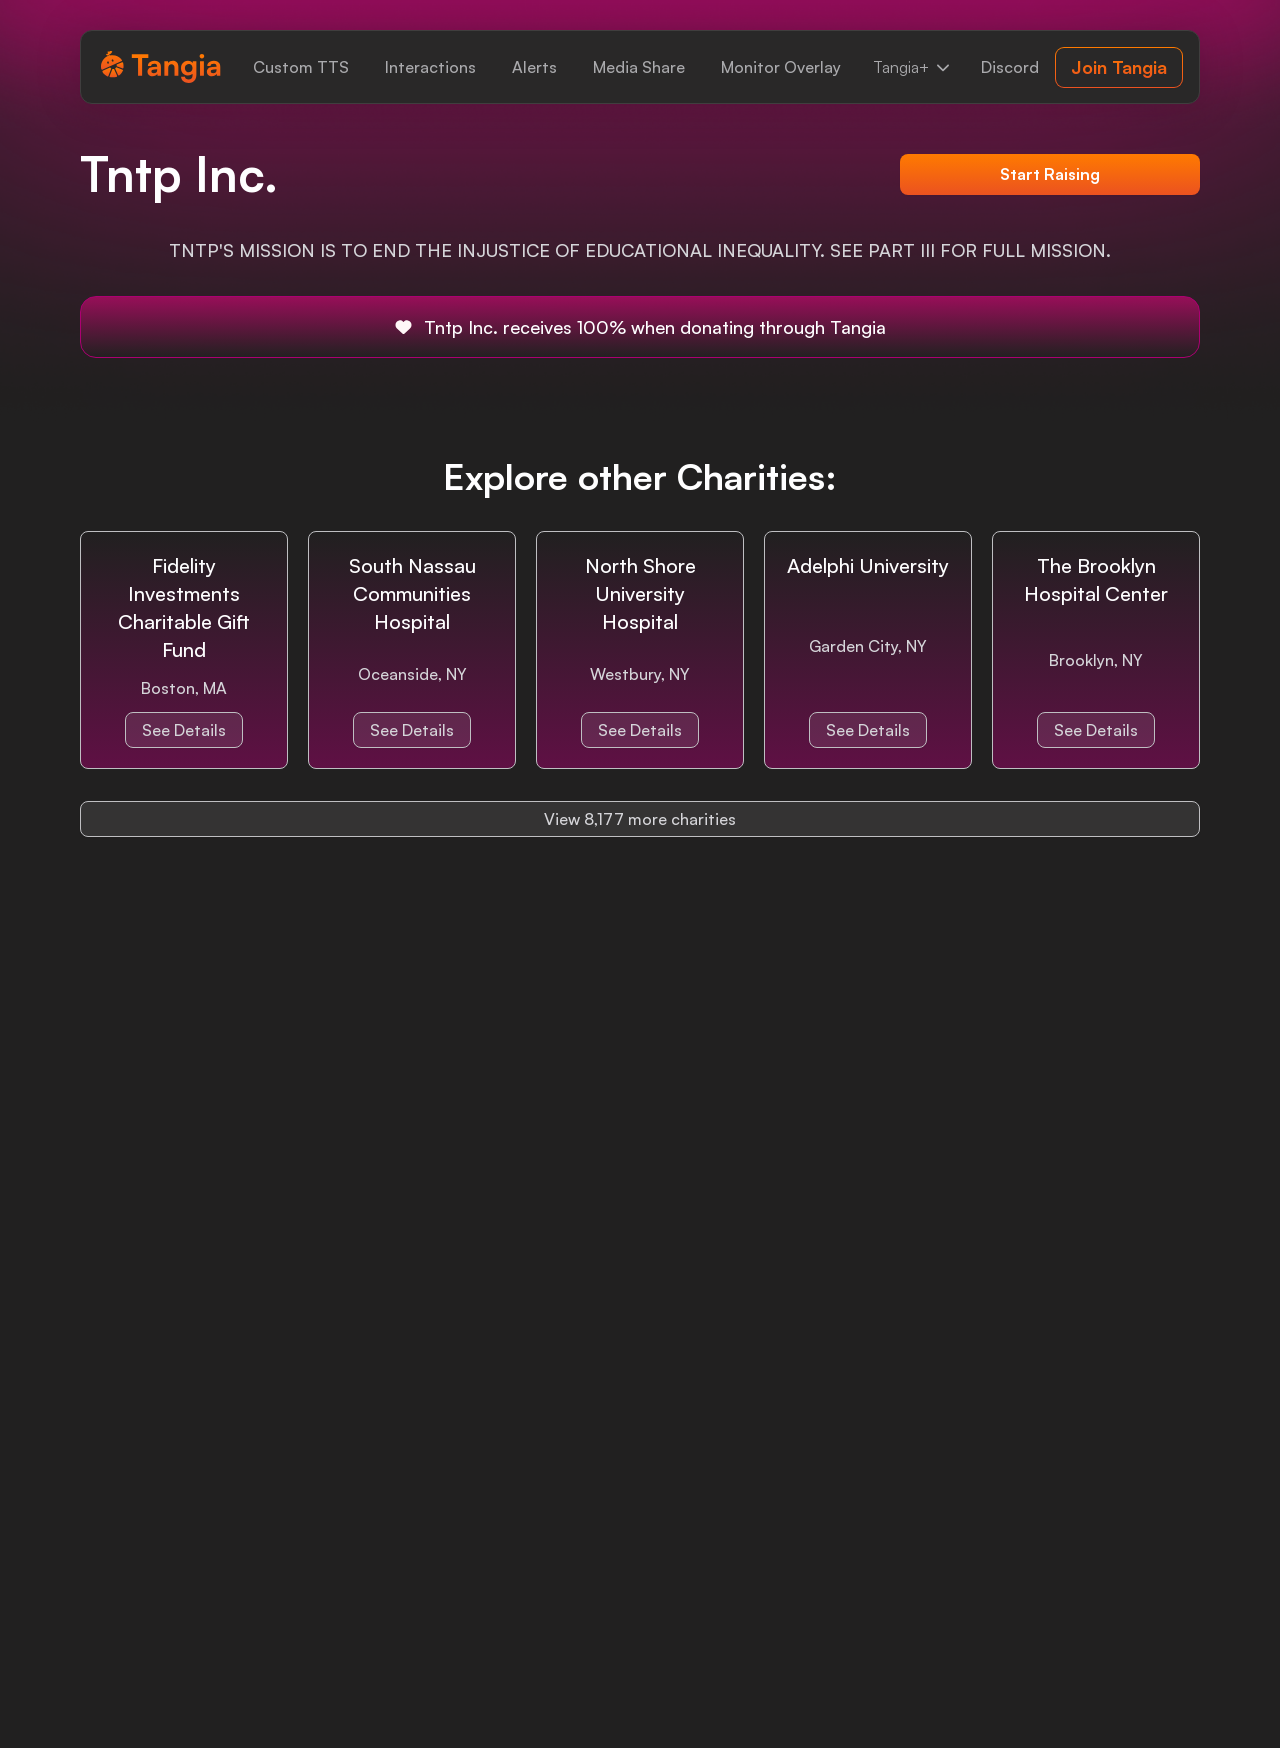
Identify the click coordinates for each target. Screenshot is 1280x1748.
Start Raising (1050, 174)
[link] (301, 67)
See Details (184, 730)
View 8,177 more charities (640, 819)
